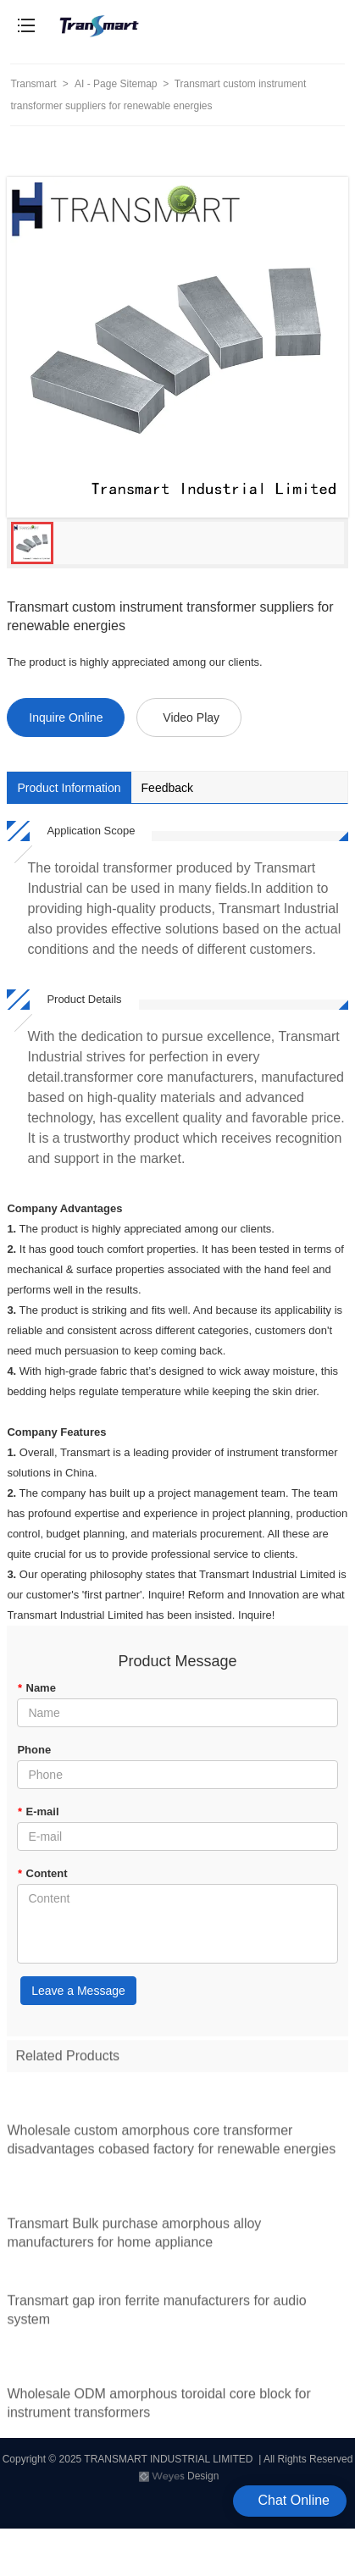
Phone (34, 1749)
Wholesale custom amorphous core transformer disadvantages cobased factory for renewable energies (171, 2144)
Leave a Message (78, 1990)
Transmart (33, 84)
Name (36, 1687)
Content (42, 1873)
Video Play (191, 717)
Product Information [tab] (68, 788)
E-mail (37, 1811)
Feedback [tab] (167, 788)
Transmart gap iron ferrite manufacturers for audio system (156, 2315)
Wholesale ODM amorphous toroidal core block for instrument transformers (158, 2408)
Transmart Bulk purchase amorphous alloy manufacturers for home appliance (134, 2237)
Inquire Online (66, 717)
